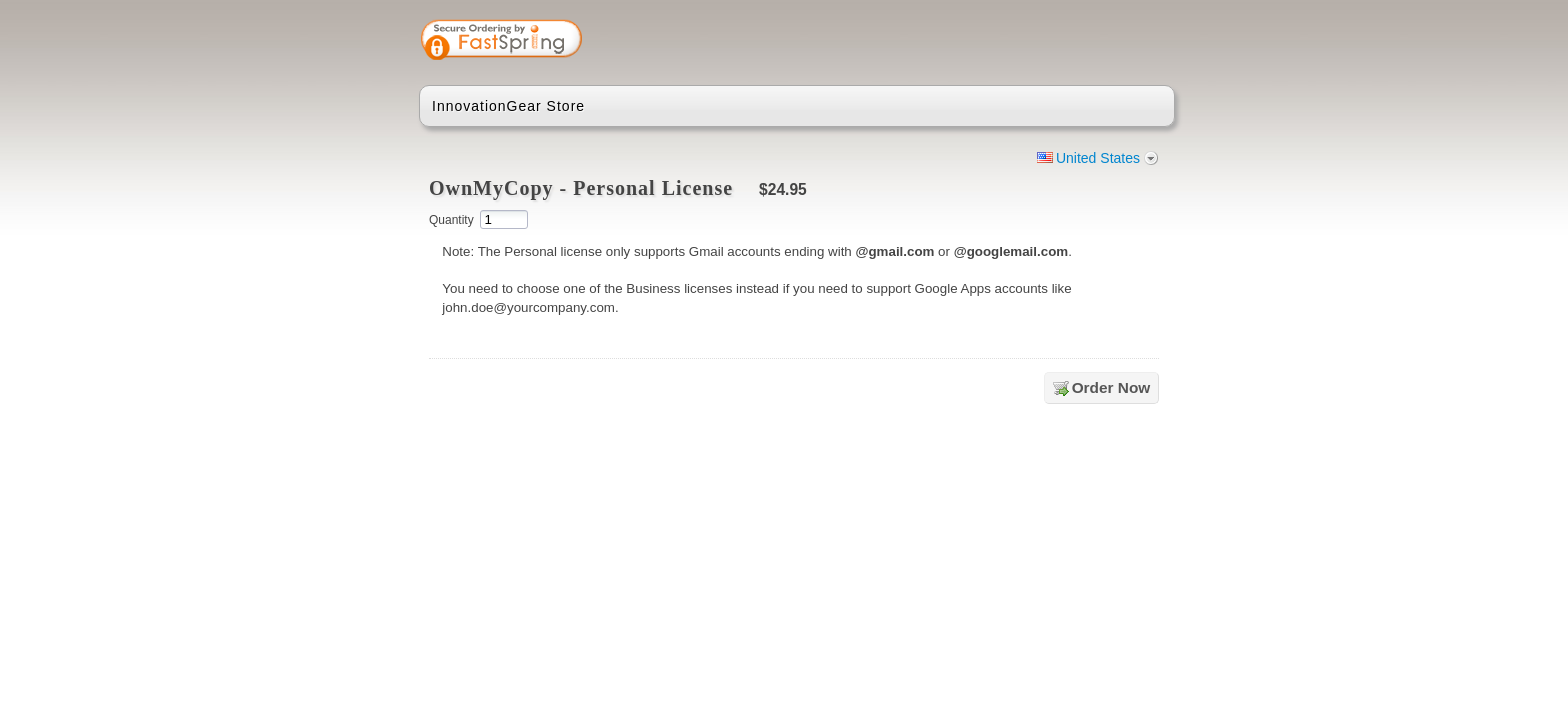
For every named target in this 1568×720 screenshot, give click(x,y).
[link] (1081, 42)
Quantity (451, 220)
